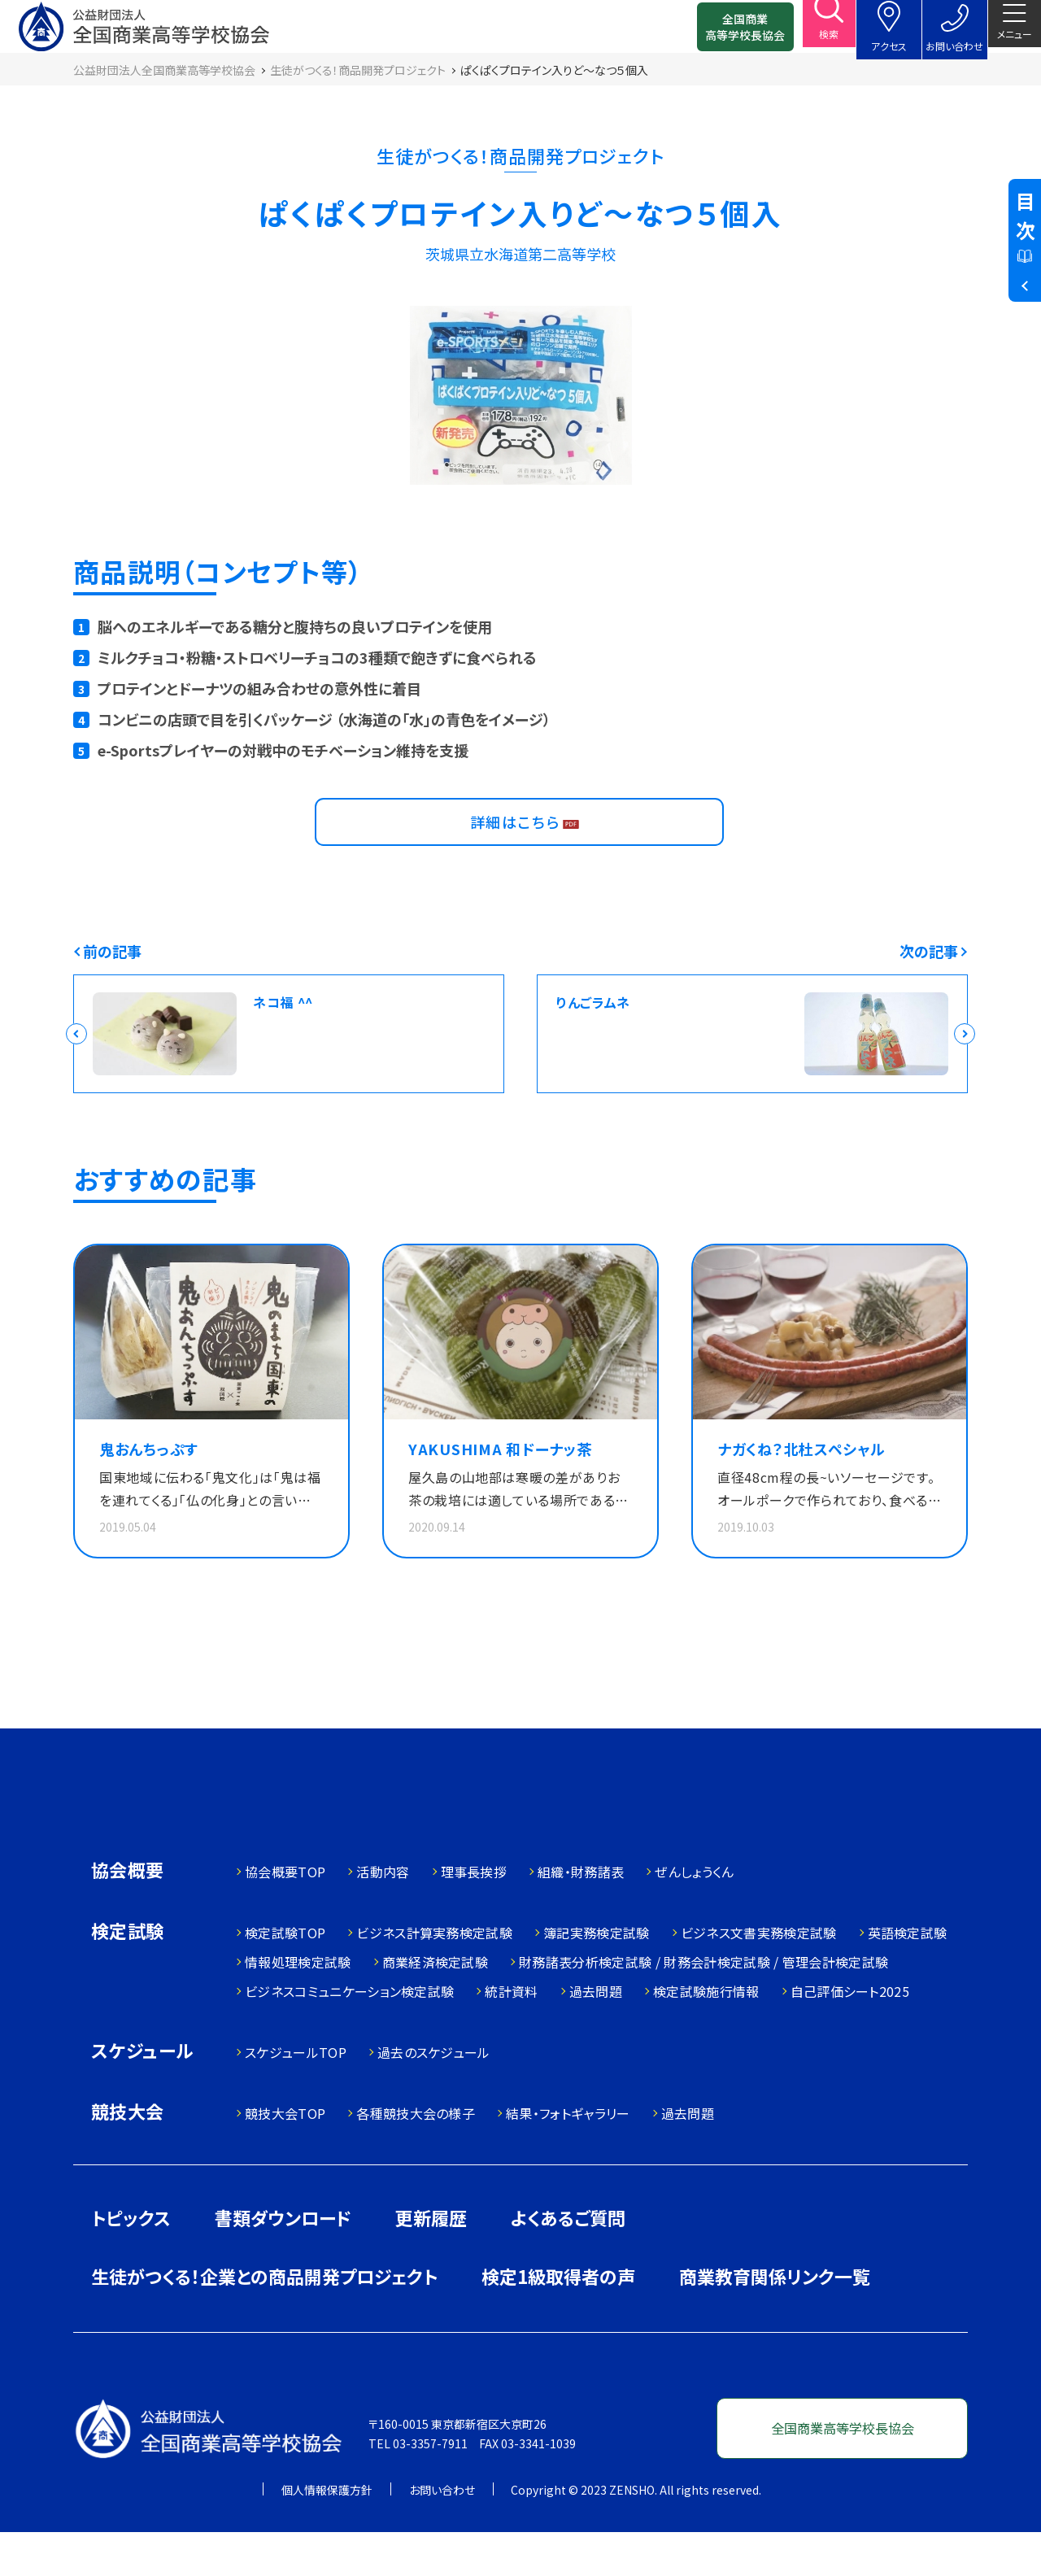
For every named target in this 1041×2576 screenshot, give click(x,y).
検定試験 (127, 1976)
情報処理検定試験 (298, 2006)
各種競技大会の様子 (415, 2157)
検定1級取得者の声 (558, 2320)
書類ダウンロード (283, 2261)
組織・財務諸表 (581, 1915)
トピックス (131, 2261)
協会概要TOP (285, 1915)
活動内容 (382, 1915)
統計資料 (511, 2035)
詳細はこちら (519, 850)
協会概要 (127, 1915)
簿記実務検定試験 (596, 1976)
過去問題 (595, 2035)
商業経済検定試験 (435, 2006)
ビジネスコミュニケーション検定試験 (349, 2035)
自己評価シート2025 (850, 2035)
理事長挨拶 (474, 1915)
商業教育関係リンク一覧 (774, 2320)
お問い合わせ (442, 2534)
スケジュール (142, 2096)
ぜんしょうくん (694, 1915)
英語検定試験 (907, 1976)
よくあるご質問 (568, 2261)
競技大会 (127, 2157)
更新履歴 (431, 2261)
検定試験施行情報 (706, 2035)
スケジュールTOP (295, 2096)
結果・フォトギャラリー (568, 2157)
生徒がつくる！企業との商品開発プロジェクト (264, 2320)
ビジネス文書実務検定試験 (759, 1976)
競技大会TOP (285, 2157)
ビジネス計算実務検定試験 (434, 1976)
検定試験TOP (285, 1976)
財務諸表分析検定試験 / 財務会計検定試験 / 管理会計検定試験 (703, 2006)
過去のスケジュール (433, 2096)
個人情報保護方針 (326, 2534)
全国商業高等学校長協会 (721, 32)
